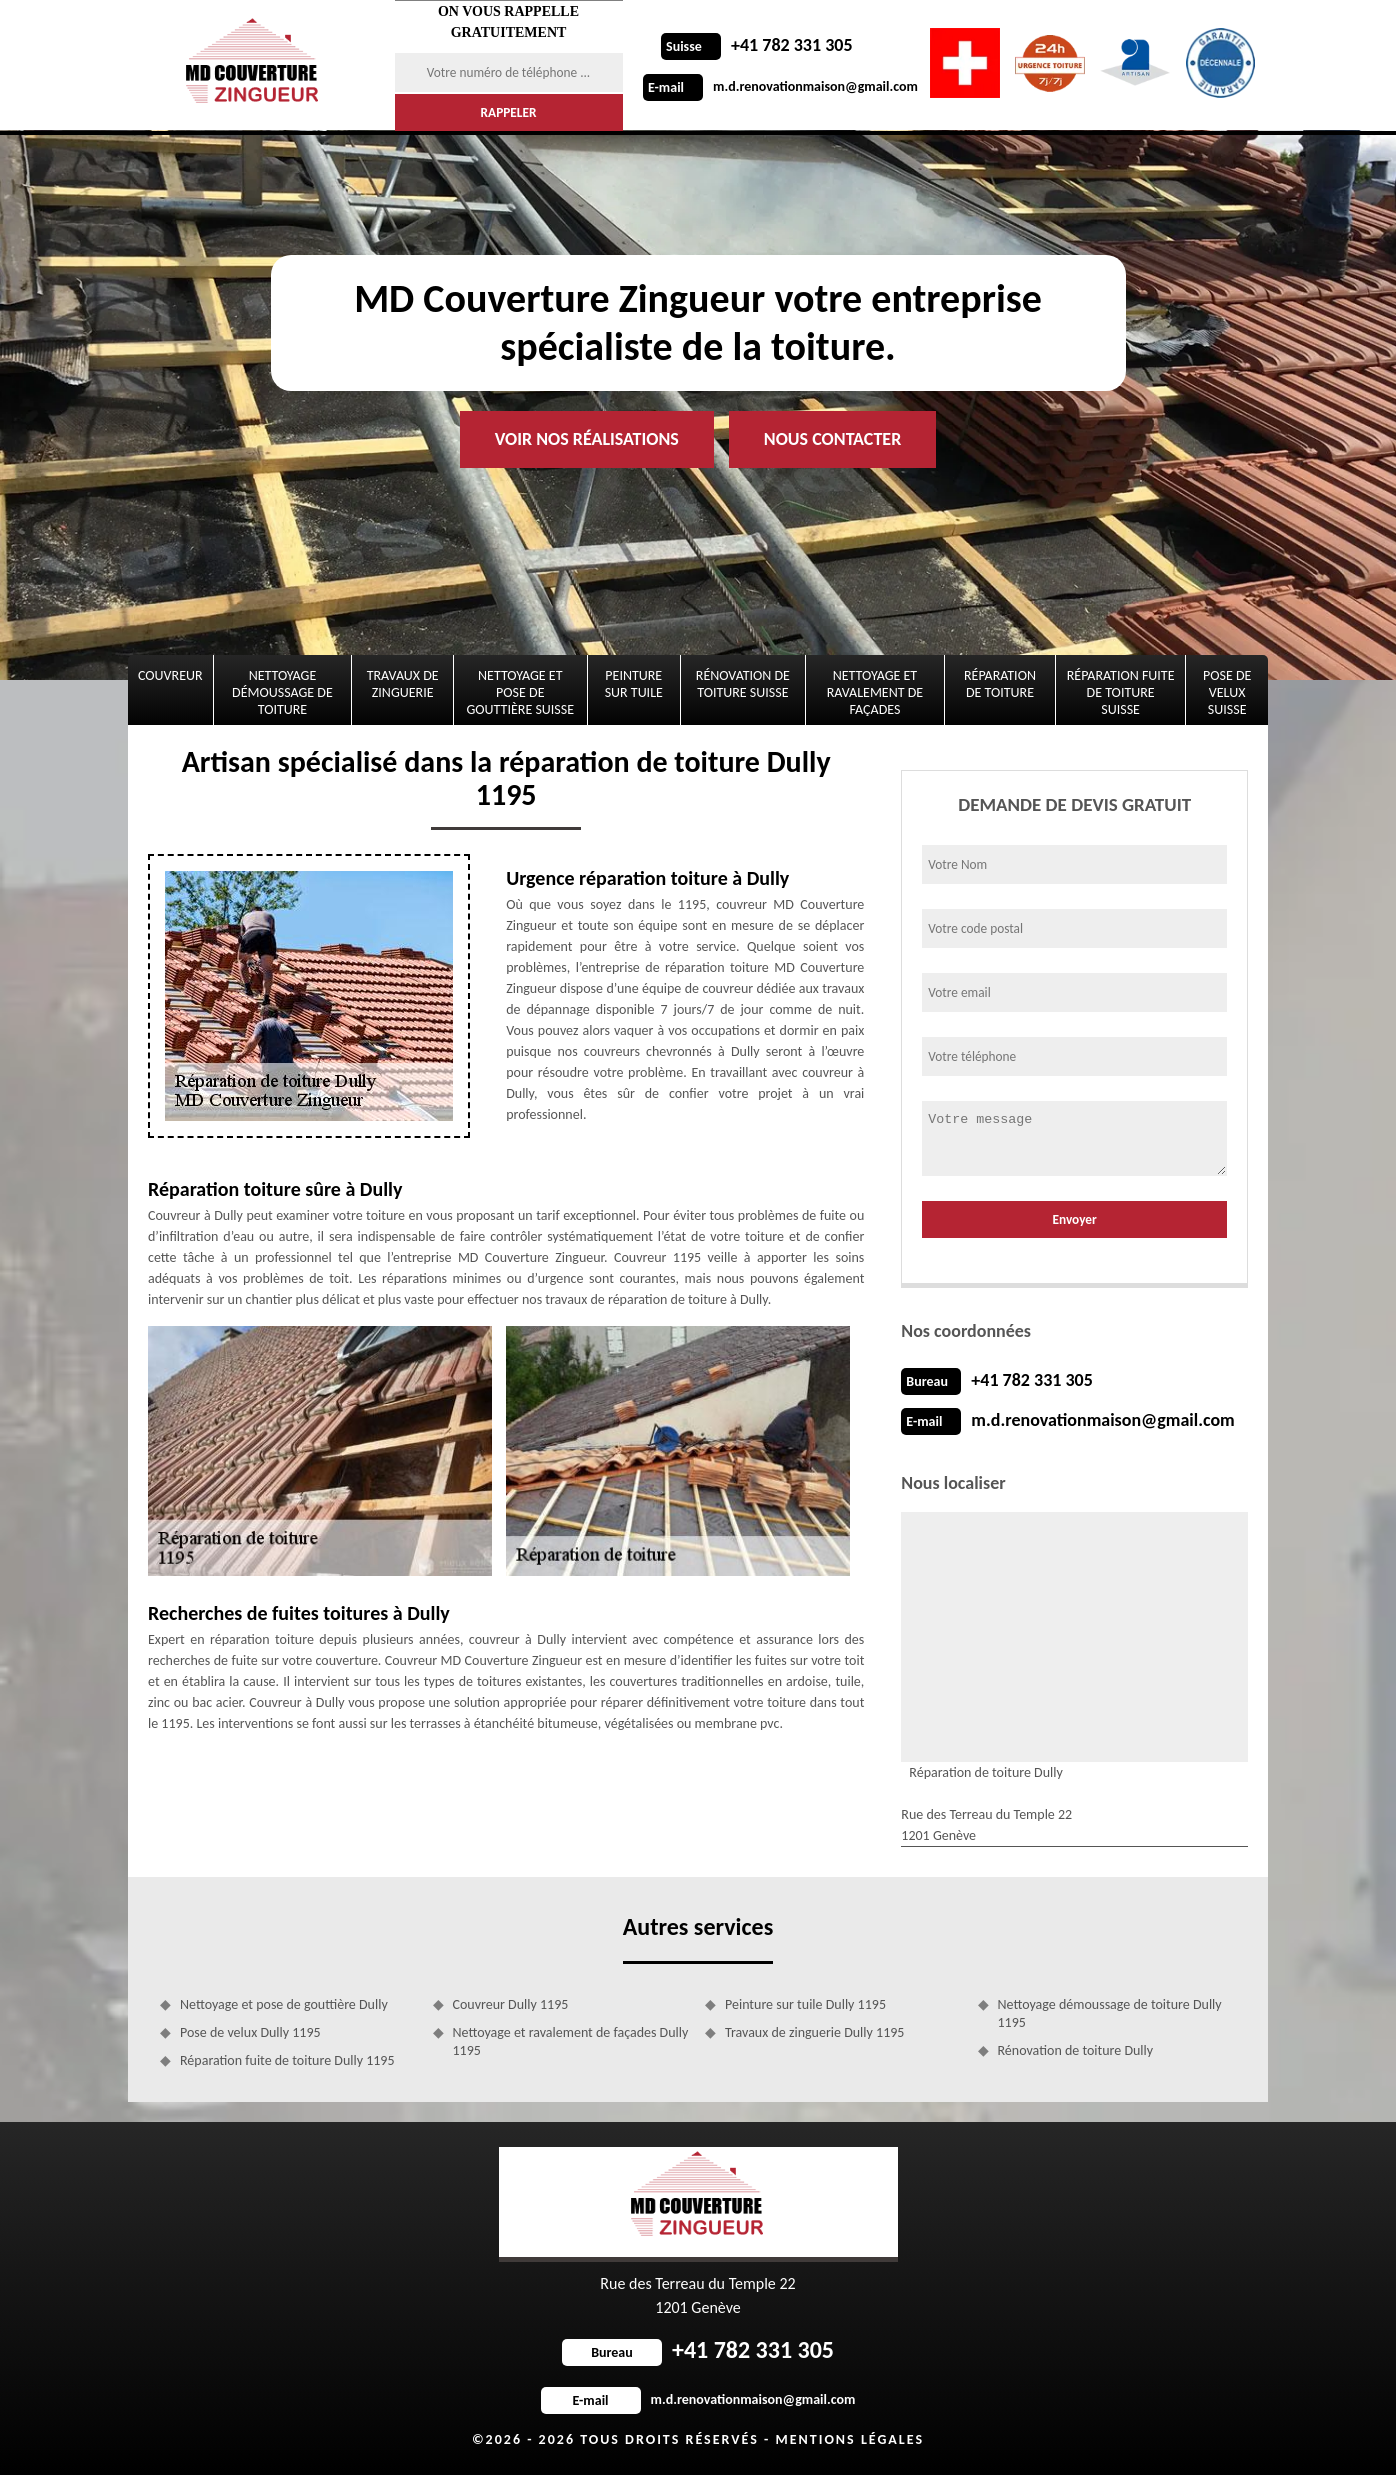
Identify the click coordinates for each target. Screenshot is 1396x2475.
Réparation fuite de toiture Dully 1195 (287, 2060)
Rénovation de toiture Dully (1076, 2050)
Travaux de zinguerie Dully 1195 (814, 2032)
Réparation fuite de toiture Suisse (1121, 692)
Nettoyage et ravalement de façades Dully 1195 (571, 2041)
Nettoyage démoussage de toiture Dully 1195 (1110, 2013)
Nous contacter (832, 439)
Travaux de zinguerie (403, 684)
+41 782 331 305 (757, 45)
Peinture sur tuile (634, 684)
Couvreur (170, 675)
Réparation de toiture (1000, 684)
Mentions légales (849, 2439)
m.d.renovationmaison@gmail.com (780, 86)
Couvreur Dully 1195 (511, 2004)
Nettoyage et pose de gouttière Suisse (521, 692)
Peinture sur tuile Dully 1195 (805, 2004)
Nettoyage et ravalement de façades (875, 692)
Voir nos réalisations (587, 439)
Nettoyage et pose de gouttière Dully (284, 2004)
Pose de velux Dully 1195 (250, 2032)
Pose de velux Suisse (1227, 692)
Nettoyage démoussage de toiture (282, 692)
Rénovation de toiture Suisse (743, 684)
